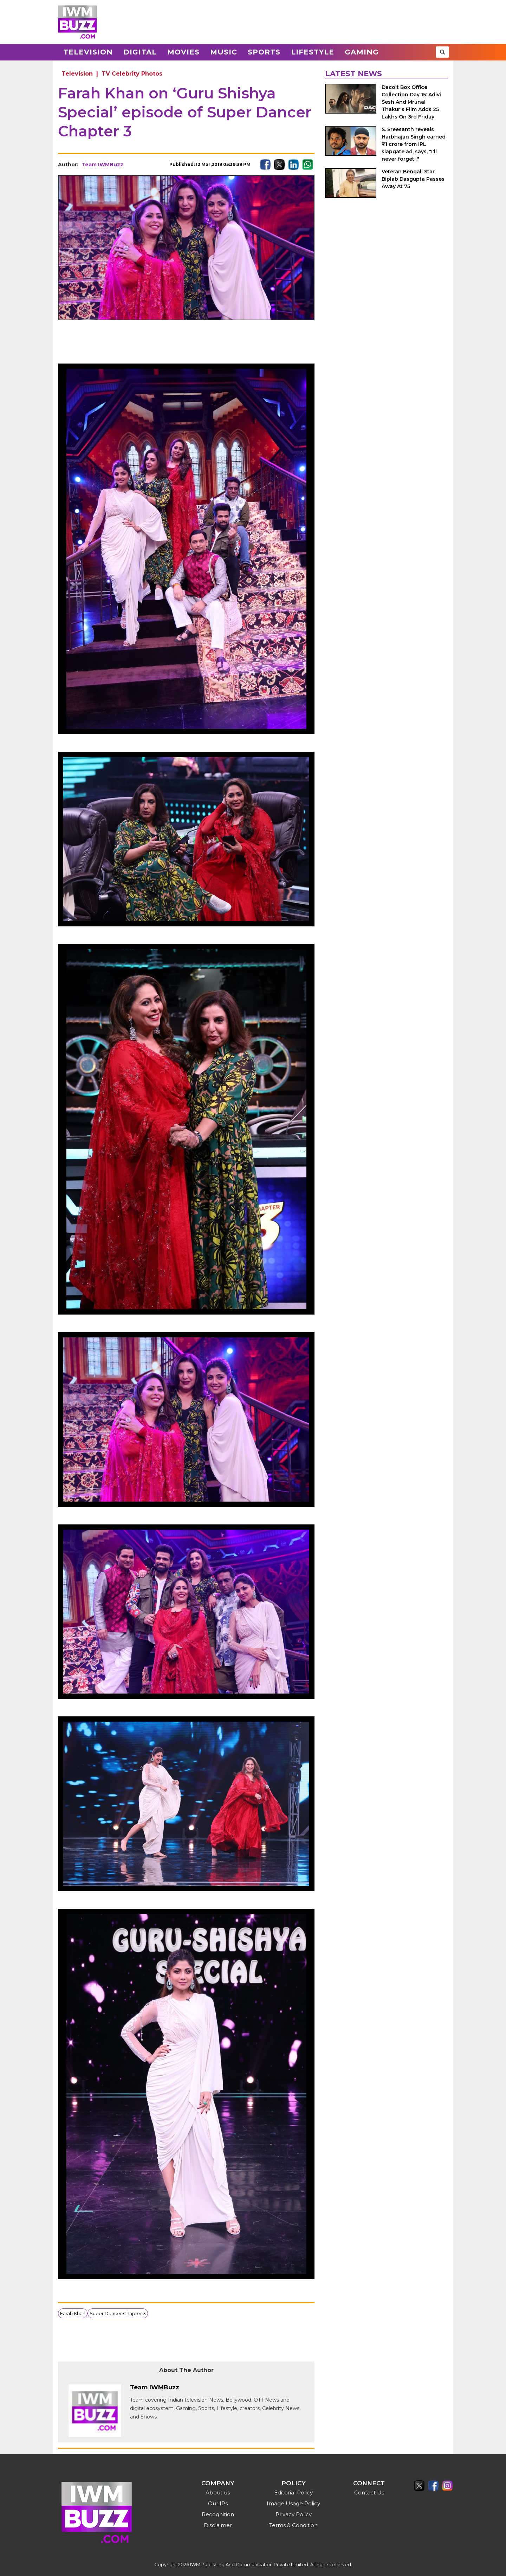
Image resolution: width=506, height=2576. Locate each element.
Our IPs (218, 2503)
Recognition (218, 2514)
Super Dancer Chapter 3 (118, 2313)
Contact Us (369, 2492)
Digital (140, 52)
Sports (264, 52)
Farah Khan (72, 2313)
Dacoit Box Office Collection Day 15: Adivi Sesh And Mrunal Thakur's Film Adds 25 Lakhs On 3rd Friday (411, 102)
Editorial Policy (293, 2492)
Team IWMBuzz (102, 164)
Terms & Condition (293, 2525)
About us (218, 2492)
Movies (183, 52)
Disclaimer (218, 2525)
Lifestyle (312, 52)
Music (223, 52)
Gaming (362, 52)
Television (88, 52)
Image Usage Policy (293, 2503)
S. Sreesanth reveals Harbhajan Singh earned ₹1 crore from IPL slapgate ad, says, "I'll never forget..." (414, 144)
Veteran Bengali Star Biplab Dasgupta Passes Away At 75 (413, 178)
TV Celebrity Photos (132, 73)
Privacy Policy (293, 2514)
